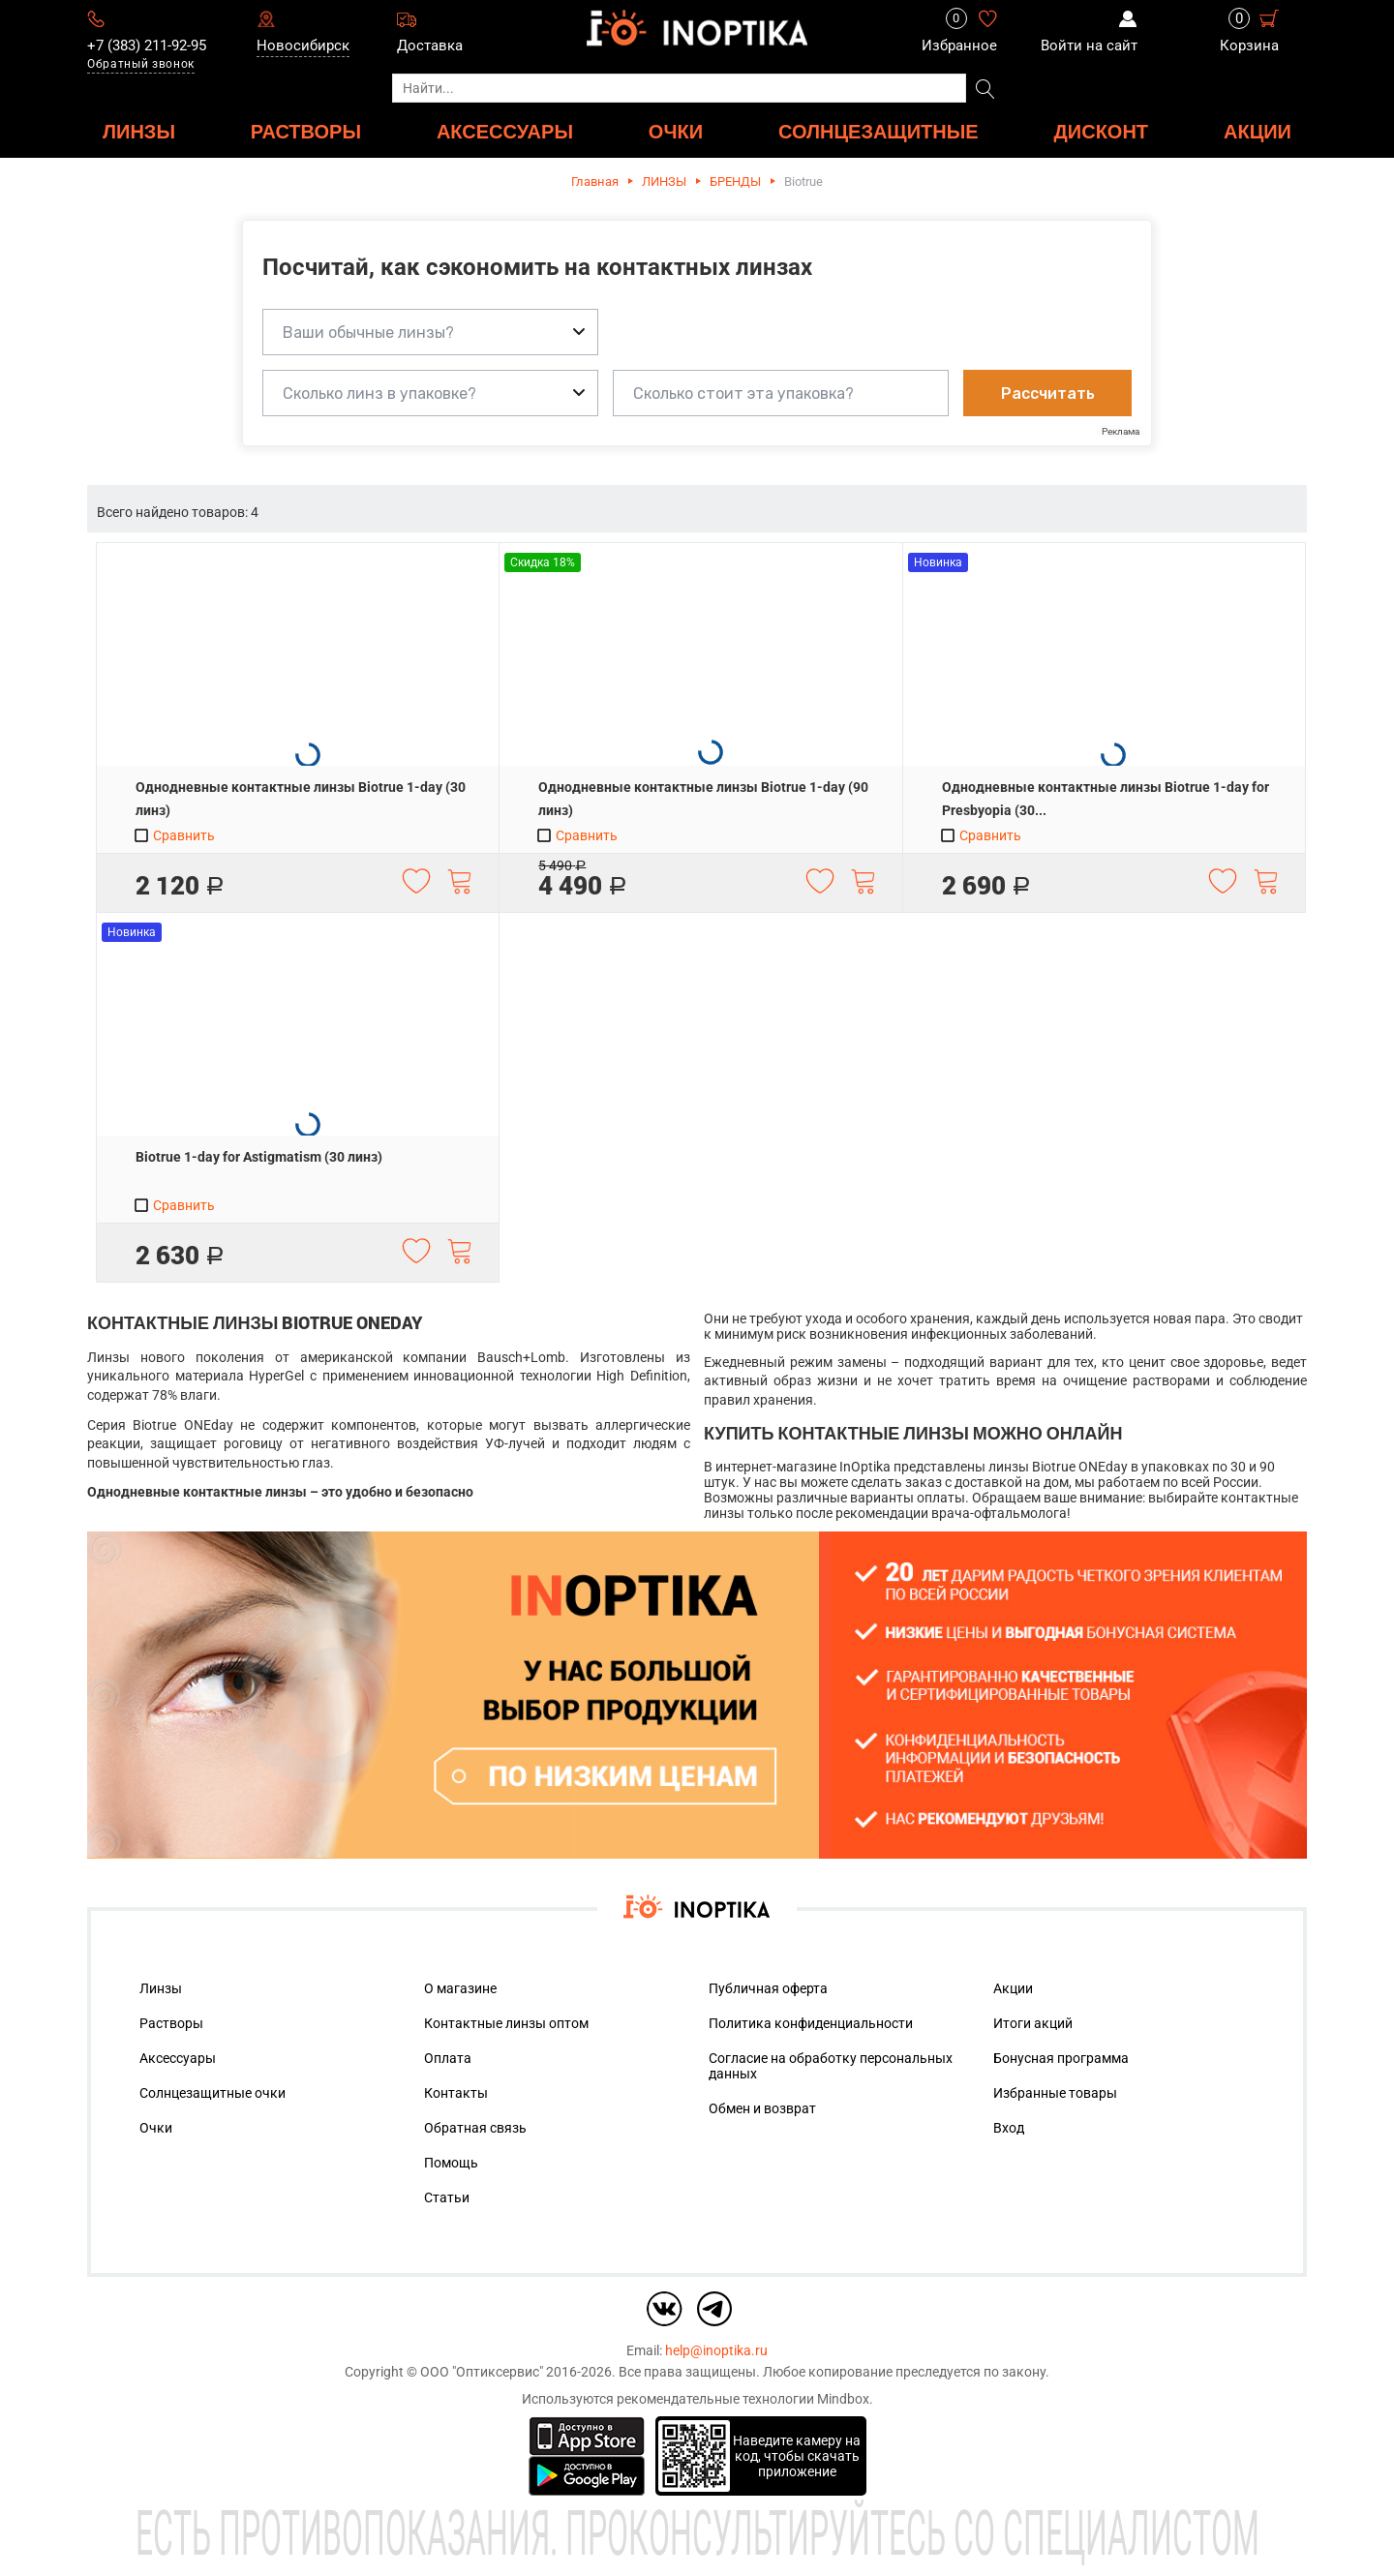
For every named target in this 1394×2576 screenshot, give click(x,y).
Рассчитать (1048, 393)
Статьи (447, 2197)
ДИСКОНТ (1101, 131)
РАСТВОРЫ (306, 131)
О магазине (460, 1988)
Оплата (447, 2058)
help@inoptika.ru (716, 2350)
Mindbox (843, 2399)
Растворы (171, 2023)
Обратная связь (475, 2128)
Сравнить (174, 835)
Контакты (456, 2093)
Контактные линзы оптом (506, 2023)
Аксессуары (177, 2058)
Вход (1008, 2128)
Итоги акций (1033, 2023)
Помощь (451, 2162)
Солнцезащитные (878, 131)
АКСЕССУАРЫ (505, 131)
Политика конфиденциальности (811, 2023)
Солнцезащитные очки (212, 2093)
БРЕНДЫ (735, 181)
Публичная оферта (768, 1988)
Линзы (160, 1988)
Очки (155, 2128)
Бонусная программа (1061, 2058)
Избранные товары (1055, 2093)
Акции (1257, 131)
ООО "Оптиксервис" (481, 2371)
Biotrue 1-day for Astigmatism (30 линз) (259, 1157)
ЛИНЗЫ (139, 131)
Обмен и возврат (762, 2108)
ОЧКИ (676, 131)
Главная (595, 181)
